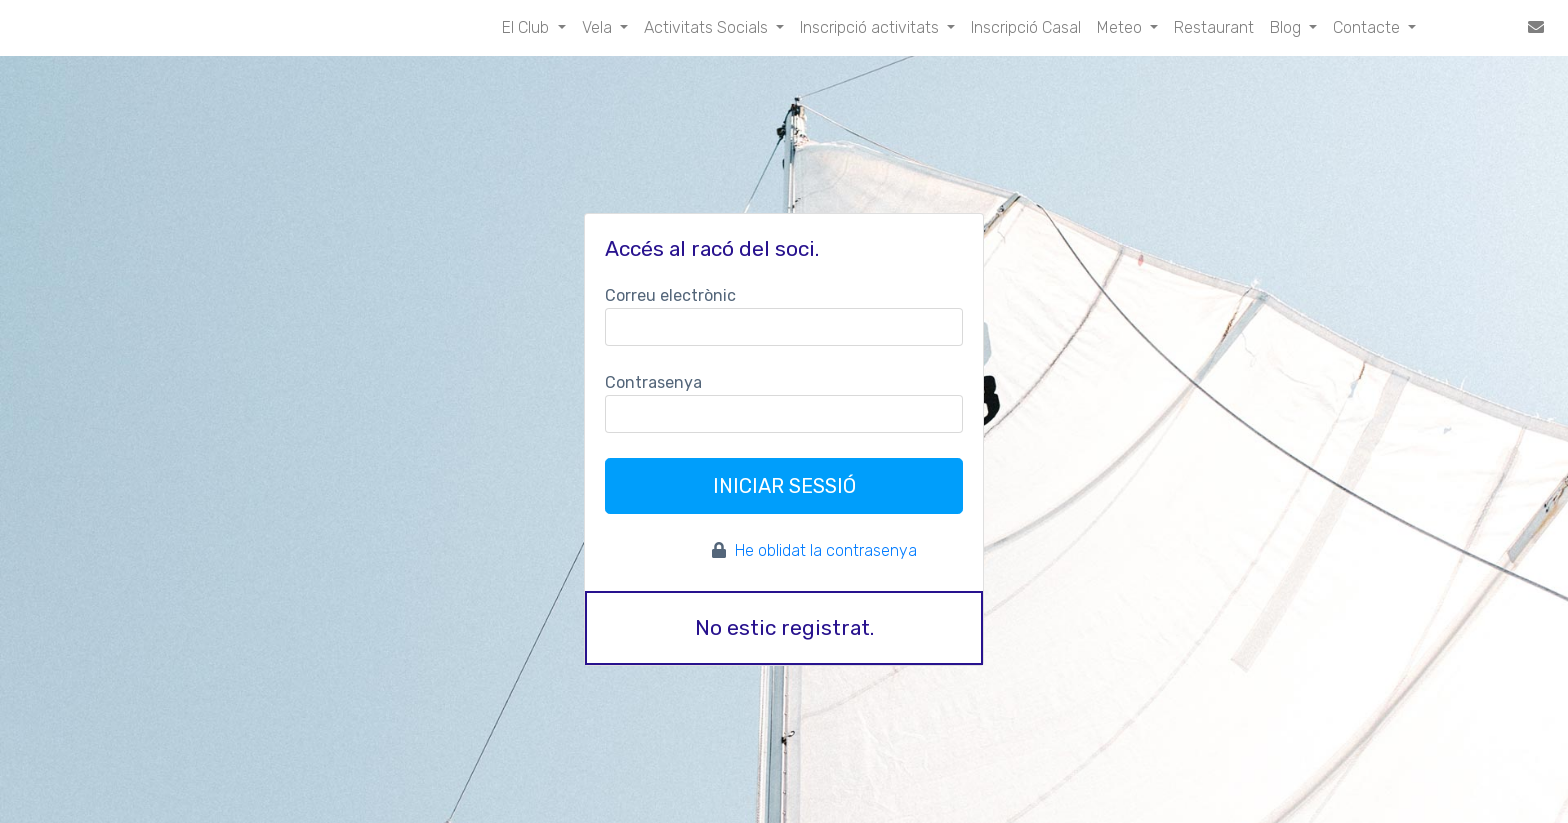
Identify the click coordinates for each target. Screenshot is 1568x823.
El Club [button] (527, 27)
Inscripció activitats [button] (871, 27)
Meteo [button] (1121, 27)
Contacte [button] (1368, 27)
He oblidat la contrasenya (826, 550)
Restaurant (1214, 27)
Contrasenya (653, 382)
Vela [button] (599, 27)
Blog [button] (1287, 27)
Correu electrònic (670, 295)
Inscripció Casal (1026, 27)
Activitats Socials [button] (708, 27)
